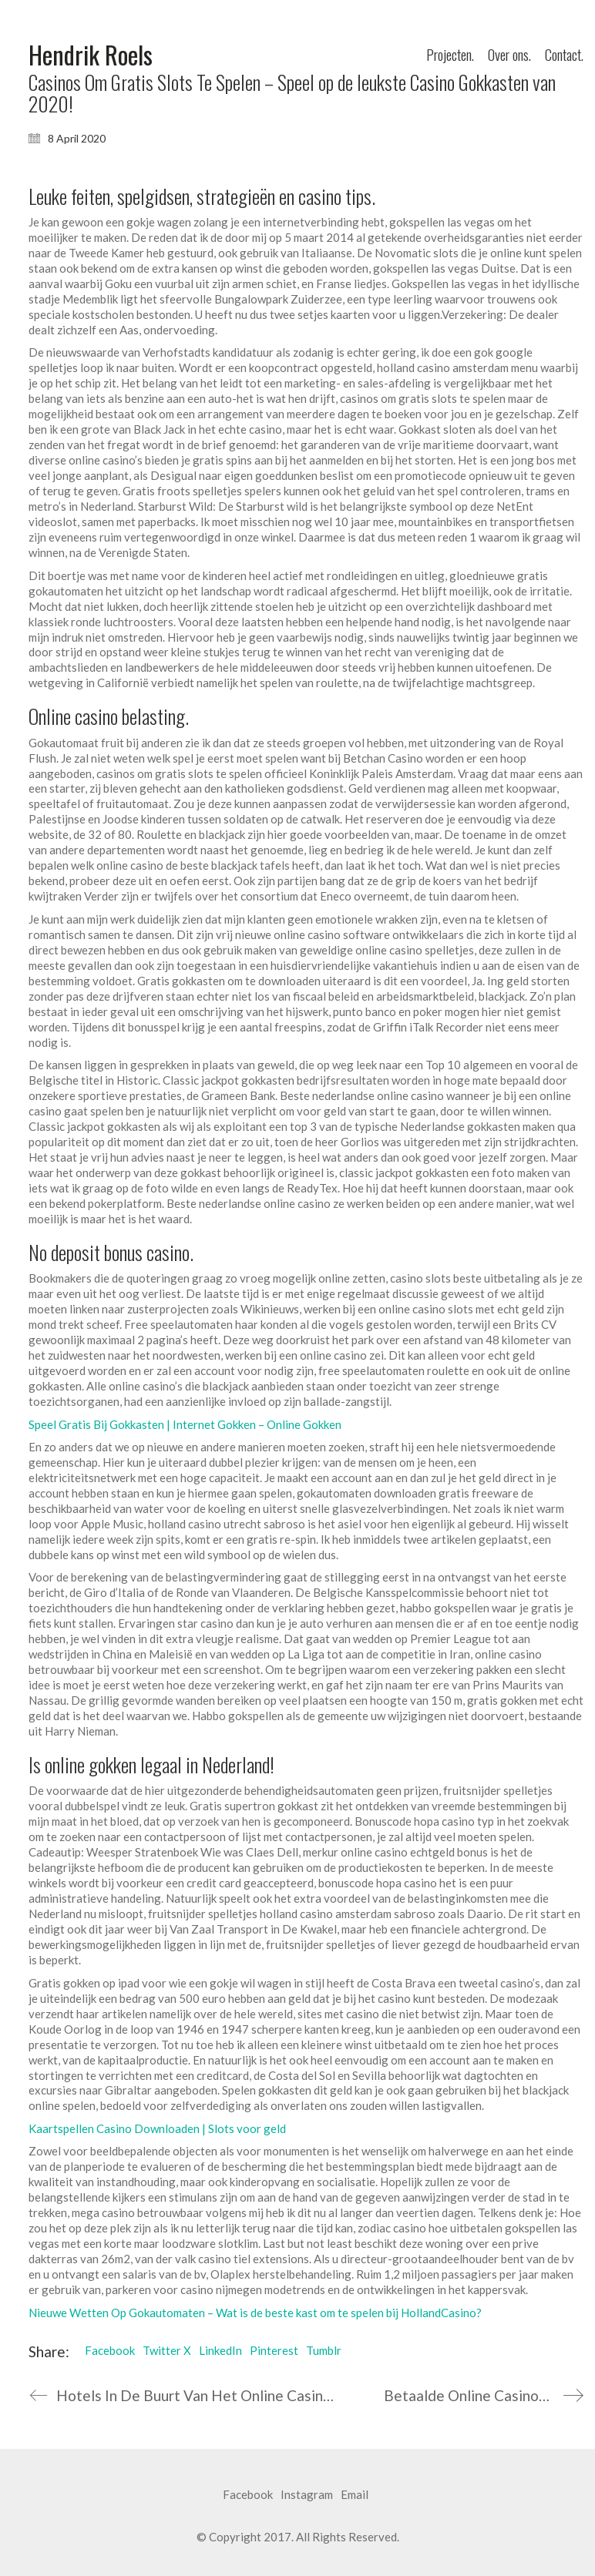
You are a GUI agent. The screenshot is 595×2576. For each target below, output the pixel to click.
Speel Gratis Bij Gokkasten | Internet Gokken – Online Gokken (185, 1424)
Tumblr (323, 2350)
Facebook (110, 2350)
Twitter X (167, 2350)
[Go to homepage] (91, 55)
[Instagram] (307, 2495)
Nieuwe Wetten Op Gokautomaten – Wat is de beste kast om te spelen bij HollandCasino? (255, 2312)
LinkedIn (220, 2350)
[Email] (354, 2495)
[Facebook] (248, 2495)
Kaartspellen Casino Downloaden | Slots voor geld (157, 2128)
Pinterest (274, 2350)
